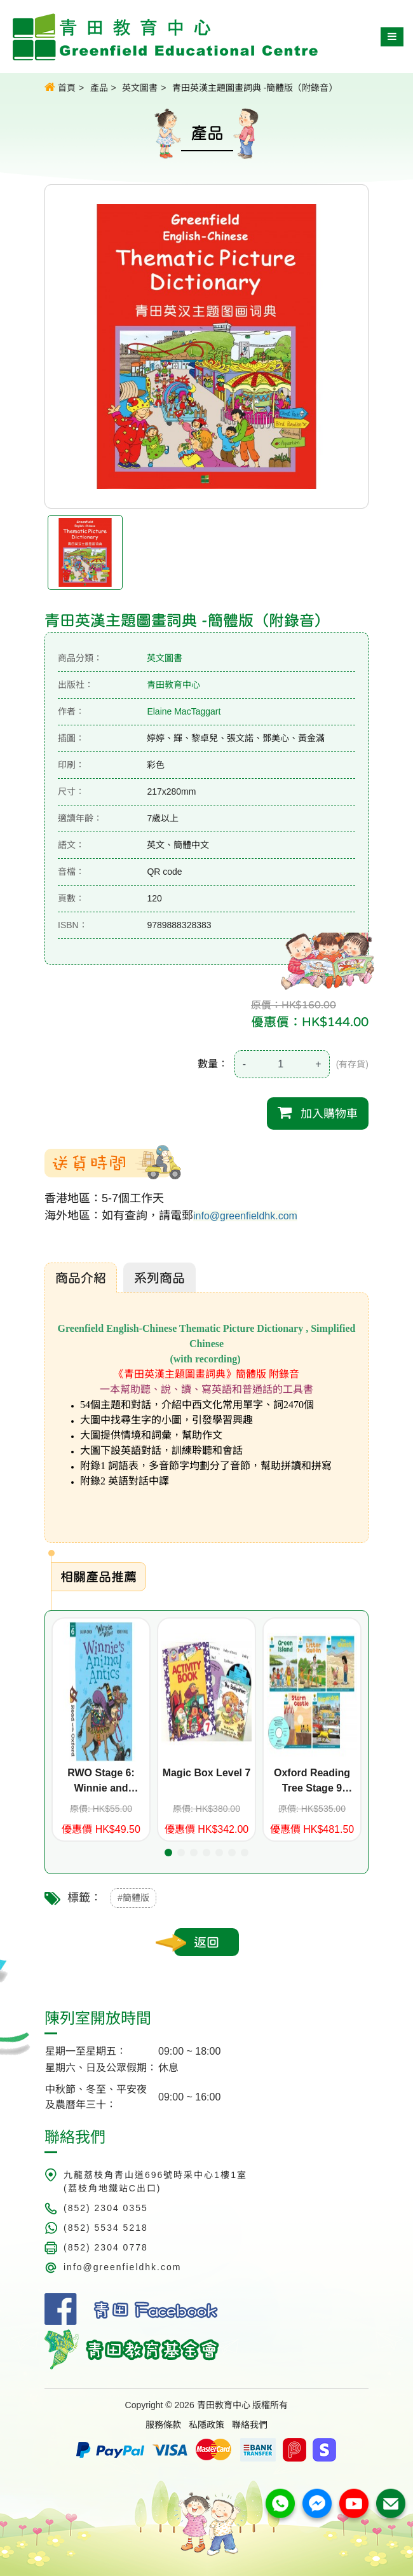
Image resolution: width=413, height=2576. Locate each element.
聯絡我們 (249, 2425)
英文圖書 (140, 88)
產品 (99, 88)
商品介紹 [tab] (80, 1277)
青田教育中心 (173, 685)
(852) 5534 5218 (106, 2228)
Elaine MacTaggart (183, 711)
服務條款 (163, 2425)
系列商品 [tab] (159, 1277)
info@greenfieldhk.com (245, 1215)
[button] (168, 1852)
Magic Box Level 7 (207, 1772)
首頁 (60, 87)
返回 (206, 1942)
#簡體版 (133, 1898)
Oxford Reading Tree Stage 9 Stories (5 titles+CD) (312, 1781)
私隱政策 (206, 2425)
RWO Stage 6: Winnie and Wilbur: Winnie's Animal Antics (101, 1781)
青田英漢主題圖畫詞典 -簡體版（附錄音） (255, 88)
